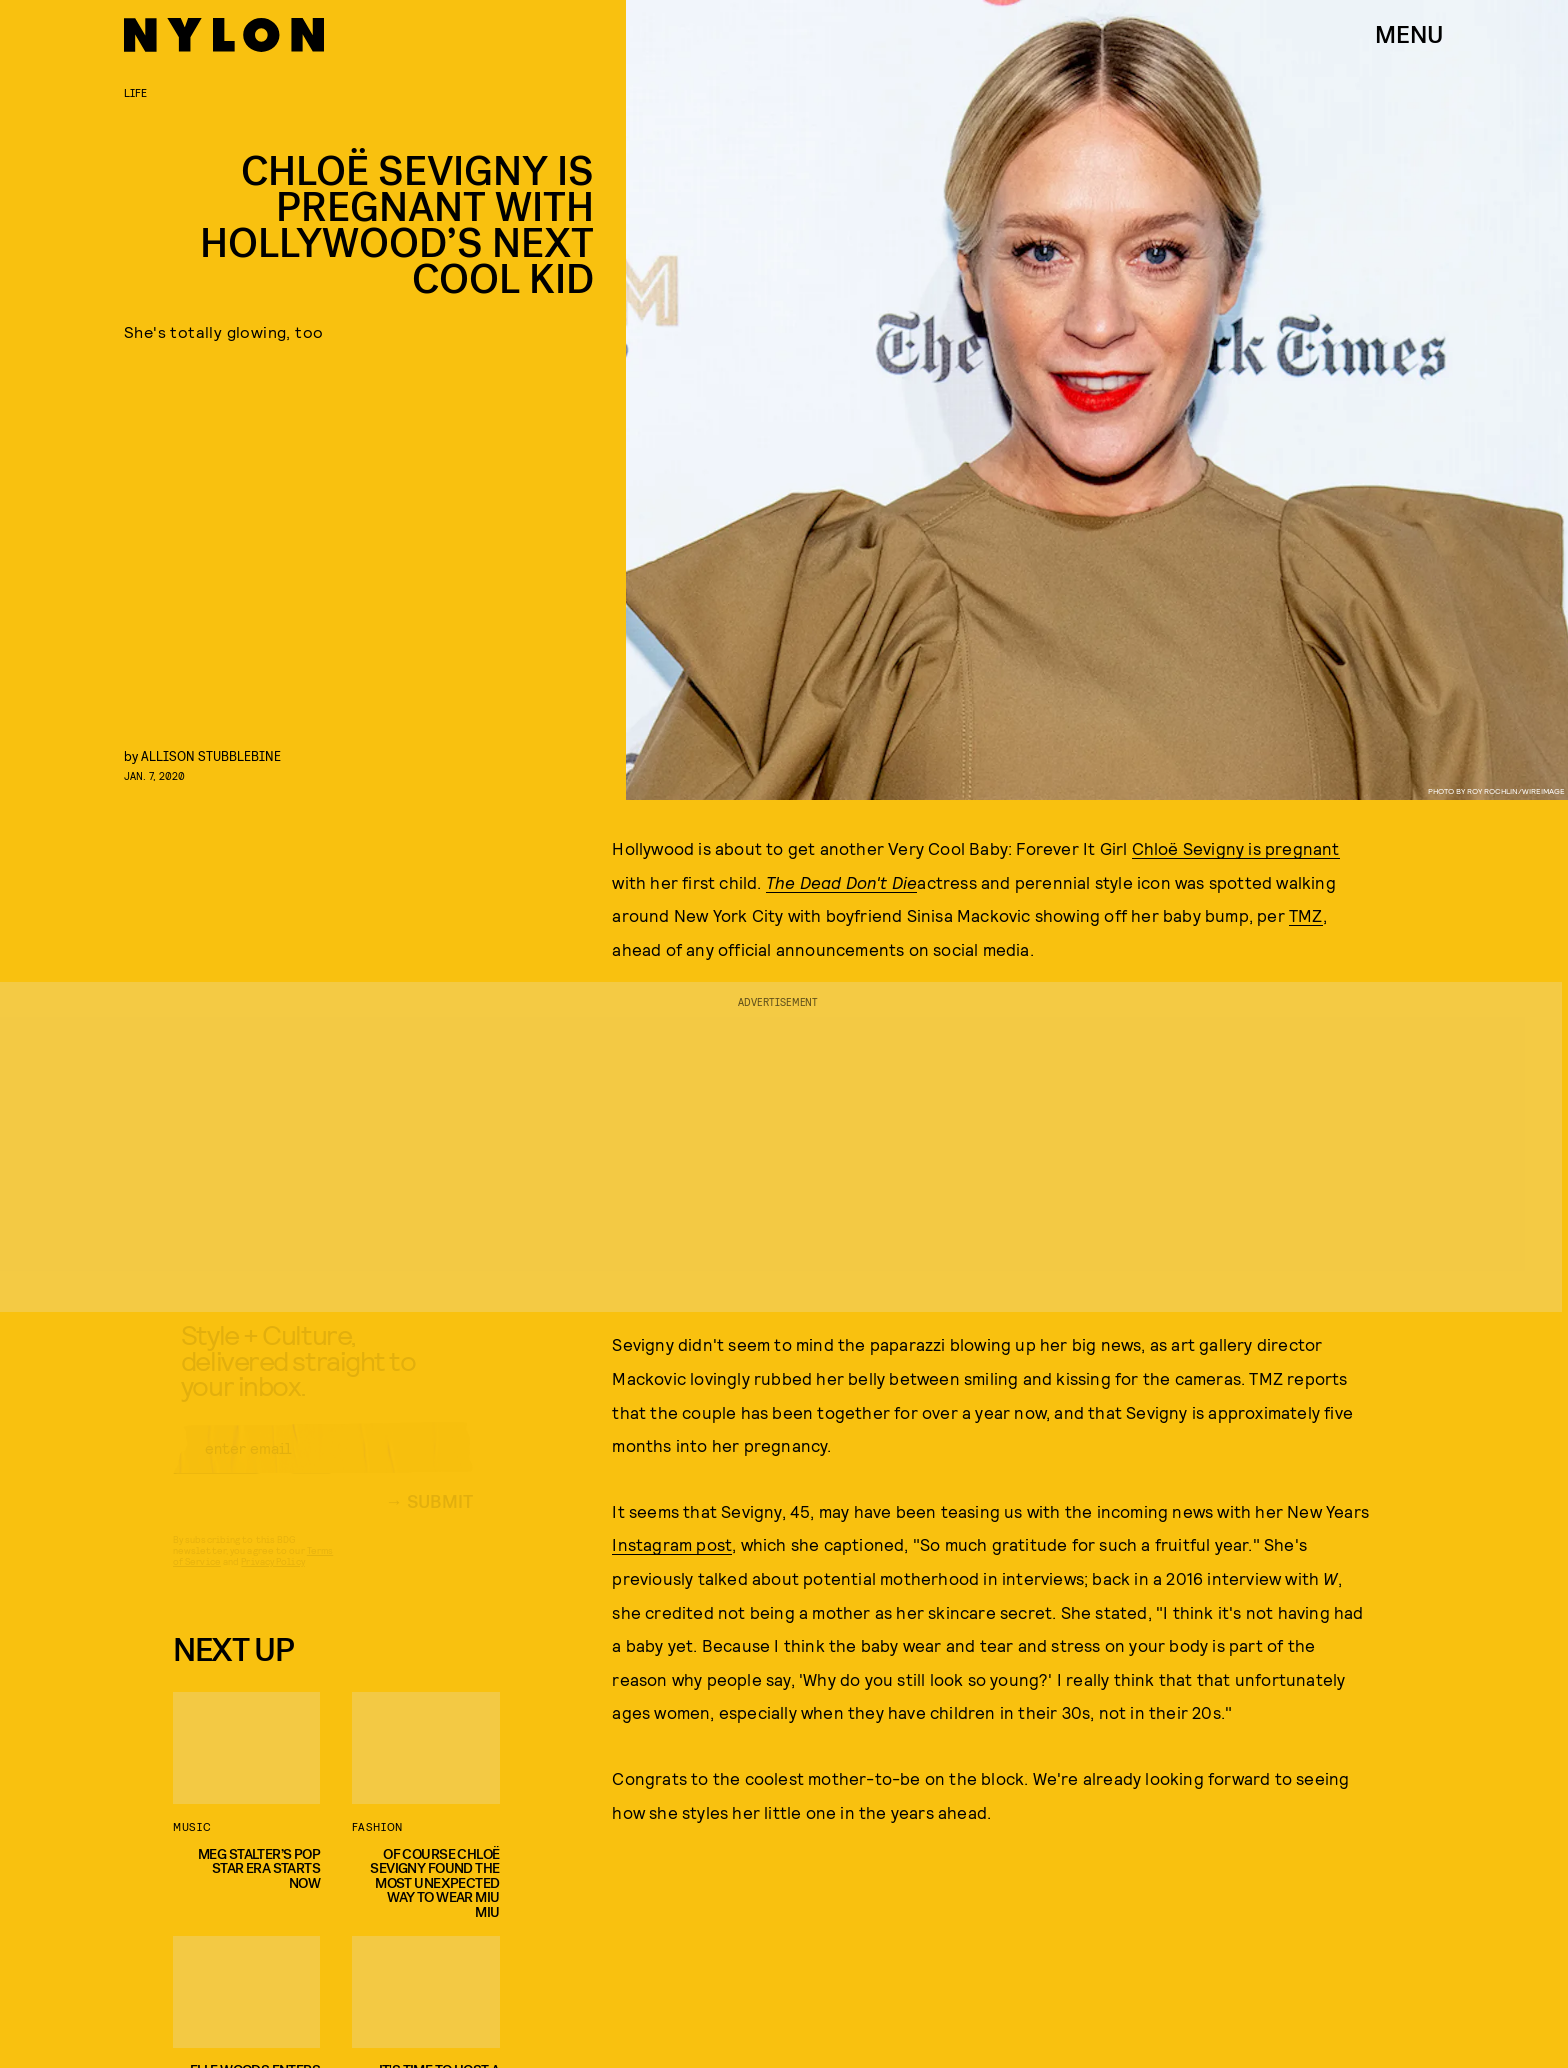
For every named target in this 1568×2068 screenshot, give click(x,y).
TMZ (1306, 915)
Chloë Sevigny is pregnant (1236, 848)
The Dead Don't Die (842, 882)
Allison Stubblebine (211, 755)
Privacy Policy (272, 1579)
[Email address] (323, 1466)
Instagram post (672, 1544)
